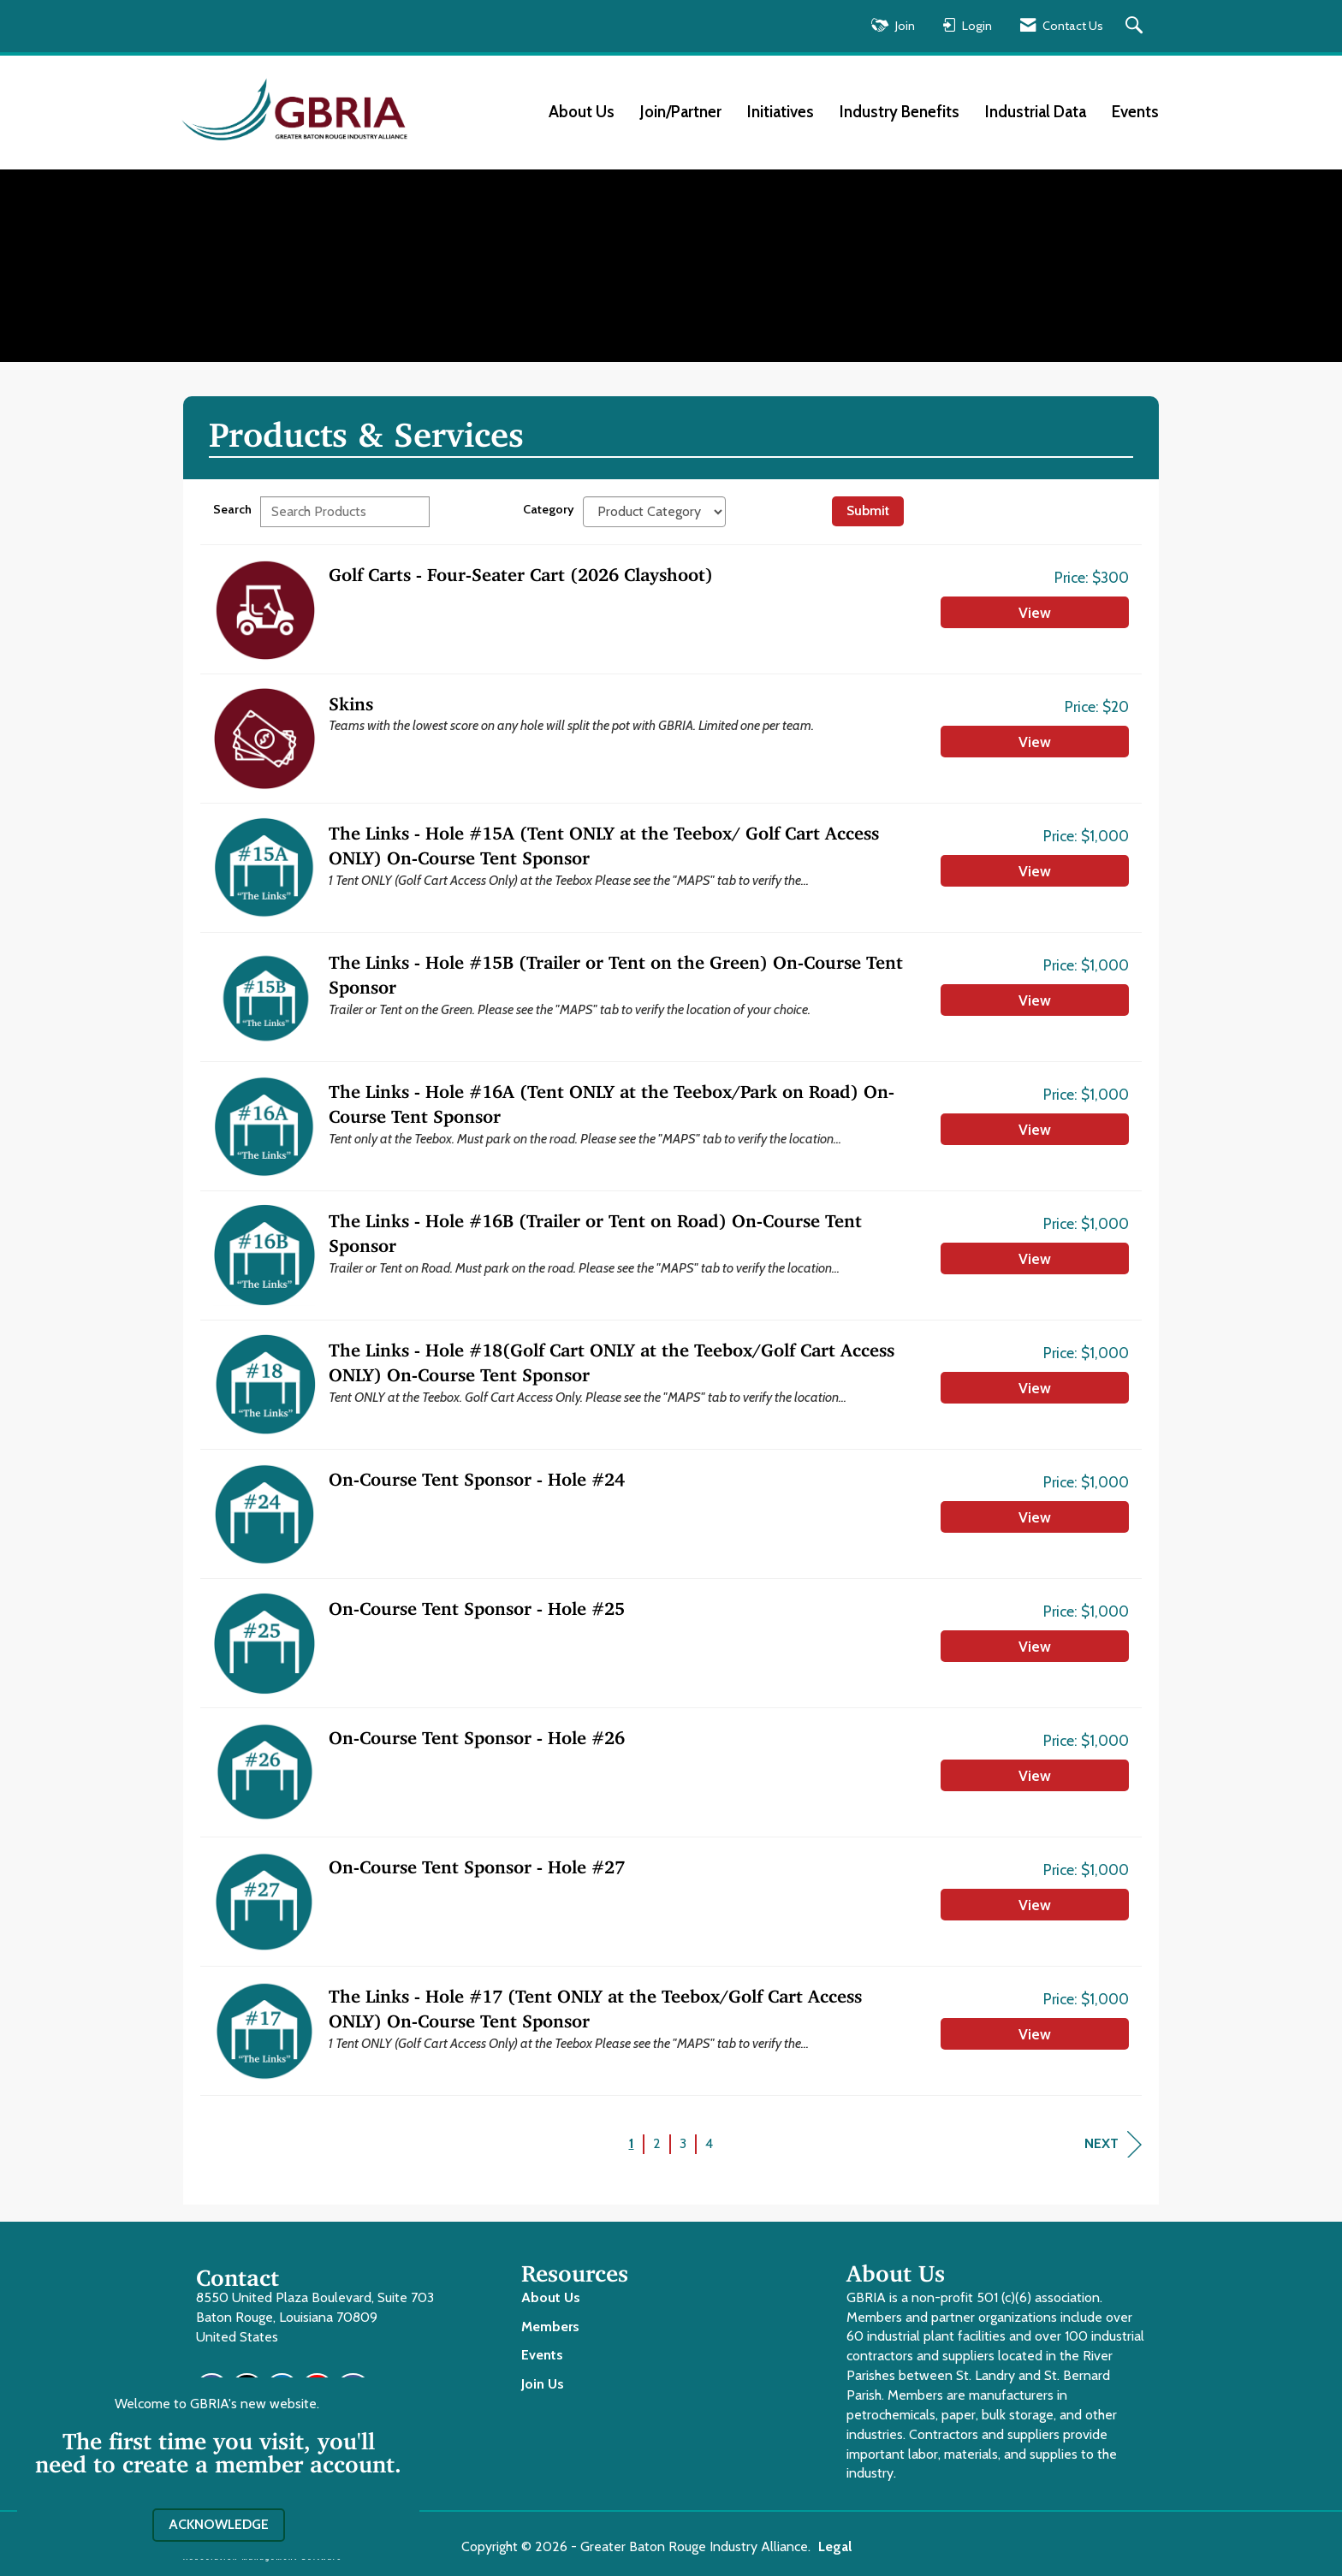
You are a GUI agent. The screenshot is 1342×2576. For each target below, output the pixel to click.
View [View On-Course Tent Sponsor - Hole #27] (1034, 1905)
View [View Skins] (1034, 742)
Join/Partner (680, 112)
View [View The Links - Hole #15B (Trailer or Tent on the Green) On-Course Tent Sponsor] (1034, 1000)
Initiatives (780, 112)
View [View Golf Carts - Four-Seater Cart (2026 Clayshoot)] (1034, 612)
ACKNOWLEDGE (219, 2524)
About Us (582, 112)
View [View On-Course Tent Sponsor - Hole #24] (1034, 1517)
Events (1135, 112)
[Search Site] (1136, 26)
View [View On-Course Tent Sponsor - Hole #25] (1034, 1646)
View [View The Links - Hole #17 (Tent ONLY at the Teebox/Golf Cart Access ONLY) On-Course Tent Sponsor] (1034, 2034)
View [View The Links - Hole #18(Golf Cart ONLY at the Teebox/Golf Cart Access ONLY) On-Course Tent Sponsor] (1034, 1388)
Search (232, 509)
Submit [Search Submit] (867, 510)
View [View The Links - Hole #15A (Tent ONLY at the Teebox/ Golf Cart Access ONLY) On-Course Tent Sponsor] (1034, 871)
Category (548, 509)
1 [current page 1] (631, 2143)
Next (1113, 2144)
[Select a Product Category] (654, 511)
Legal (835, 2546)
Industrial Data (1035, 112)
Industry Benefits (899, 112)
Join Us (542, 2384)
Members (550, 2326)
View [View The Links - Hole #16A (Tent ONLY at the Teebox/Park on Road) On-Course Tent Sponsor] (1034, 1129)
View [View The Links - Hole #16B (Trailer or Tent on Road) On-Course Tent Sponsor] (1034, 1258)
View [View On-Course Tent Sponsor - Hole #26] (1034, 1775)
